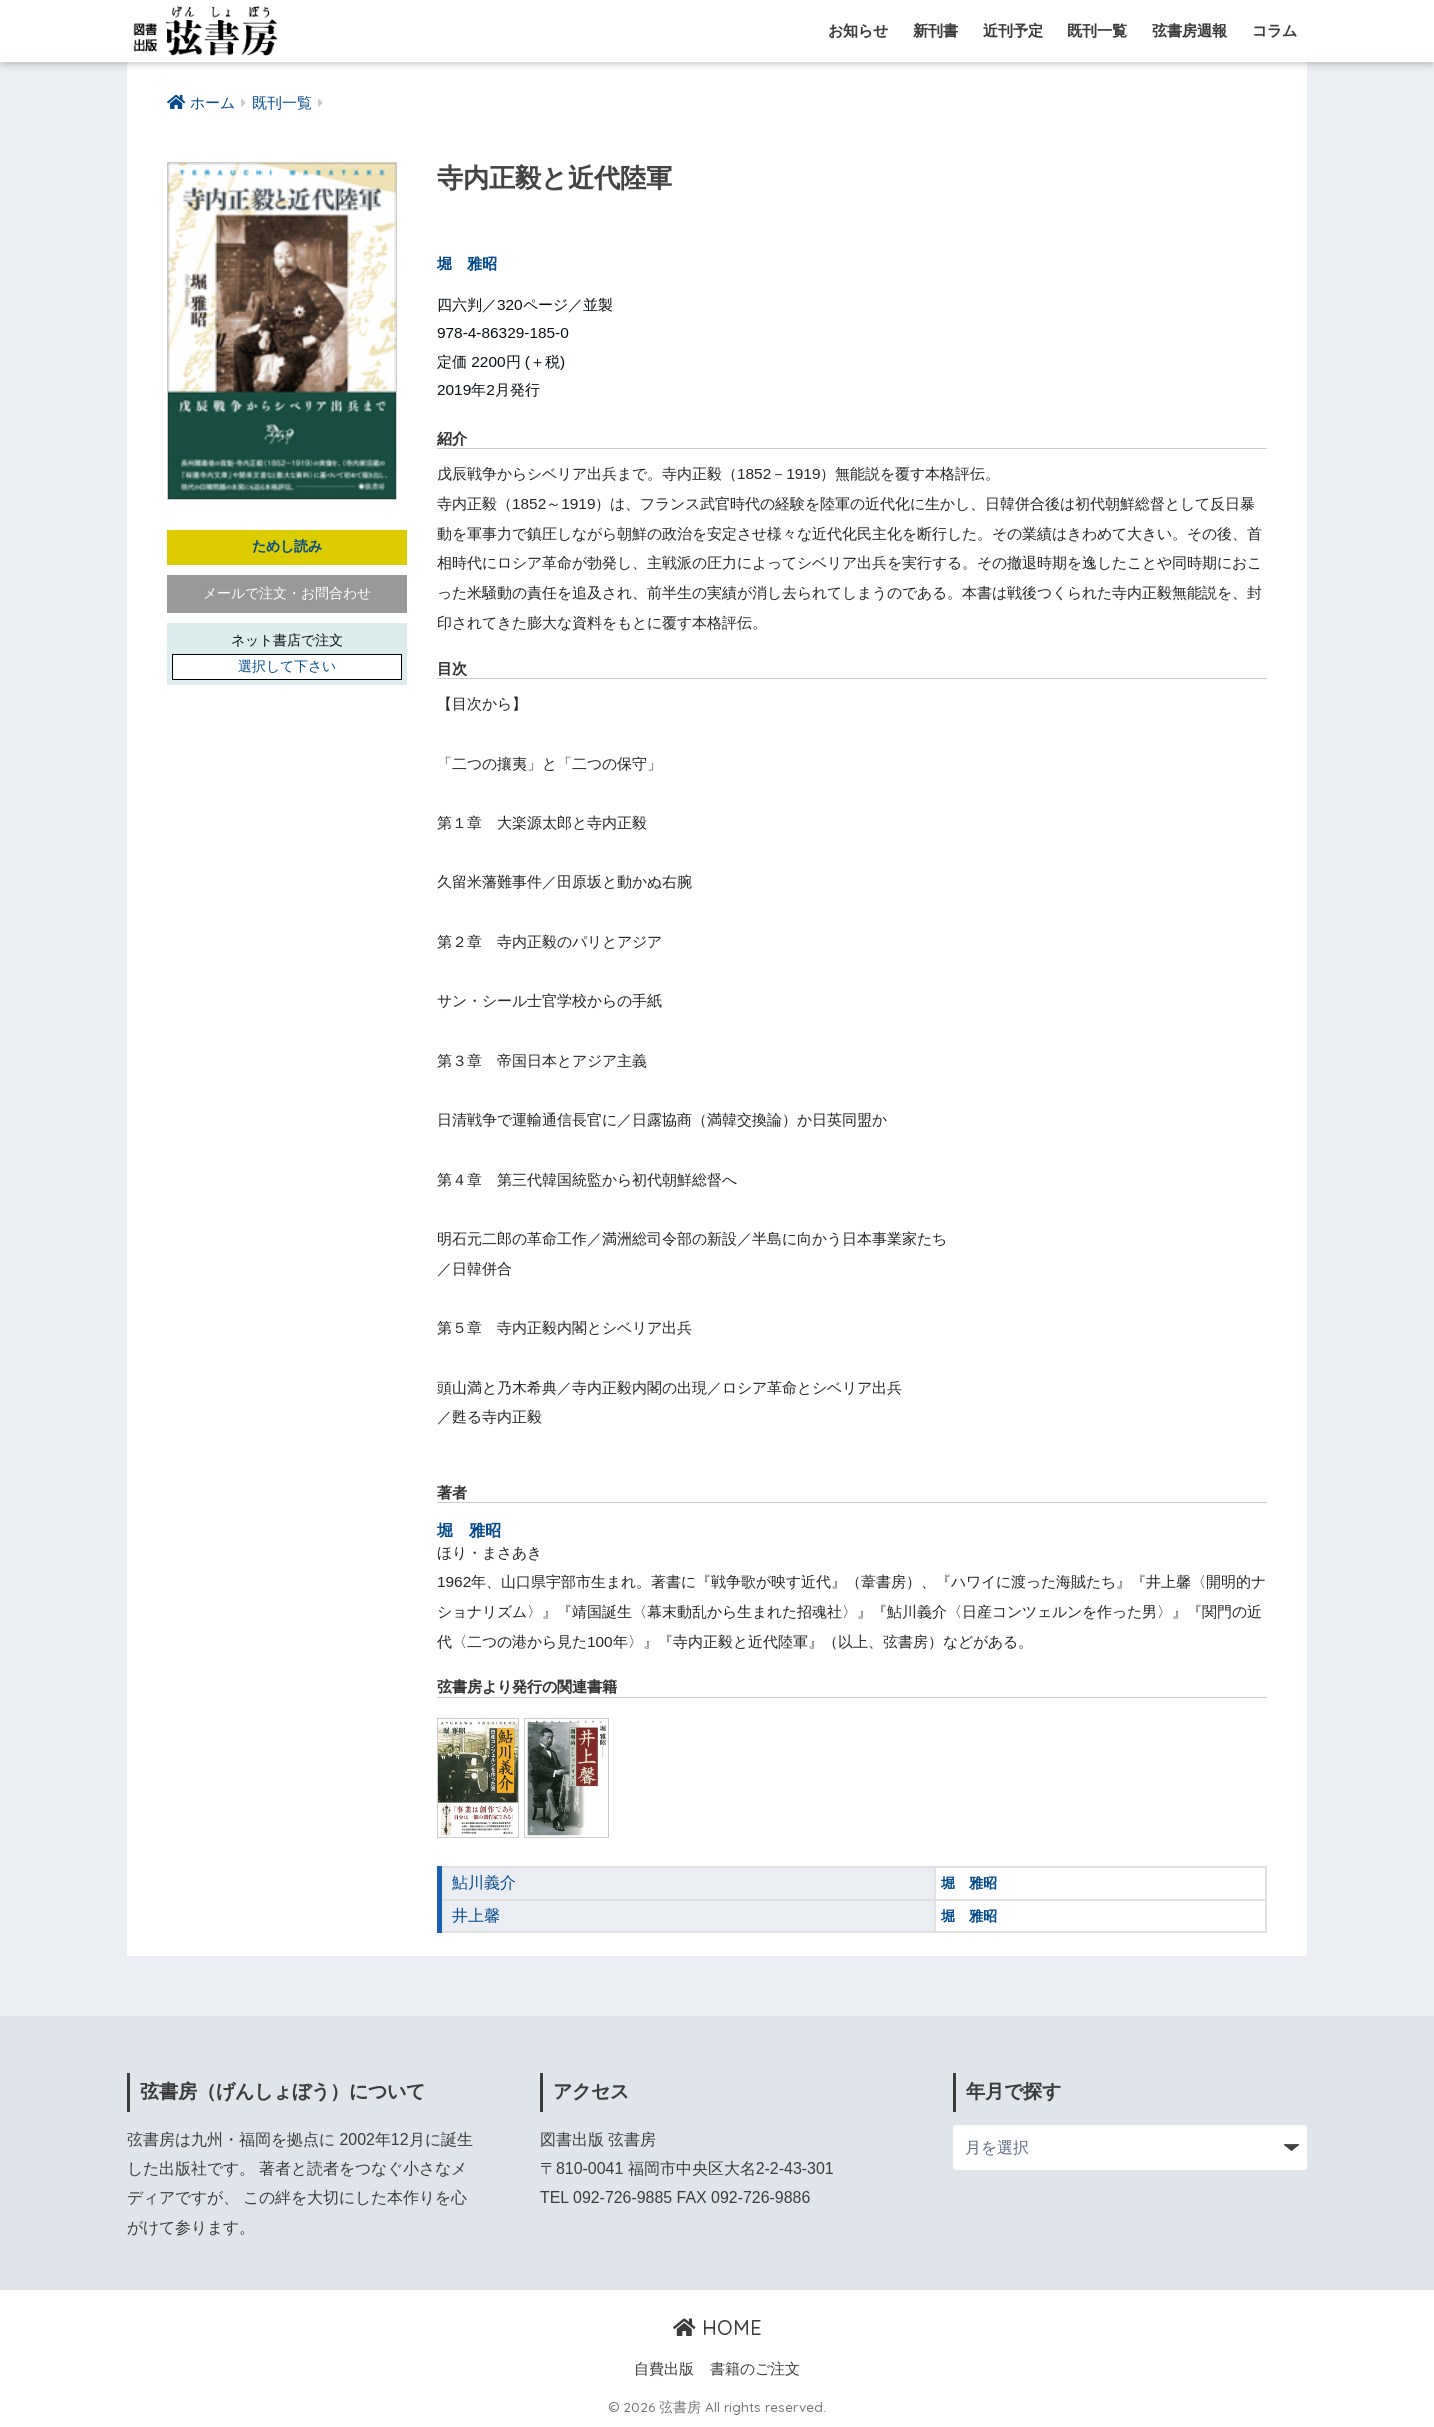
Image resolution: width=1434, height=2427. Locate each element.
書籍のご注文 (755, 2369)
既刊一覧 (1097, 30)
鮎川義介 (482, 1882)
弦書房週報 (1189, 30)
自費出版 (664, 2369)
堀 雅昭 (467, 263)
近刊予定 (1013, 30)
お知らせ (858, 30)
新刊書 (935, 30)
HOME (717, 2326)
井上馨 (474, 1914)
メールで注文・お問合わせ (287, 594)
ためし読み (287, 547)
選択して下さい (287, 667)
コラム (1274, 30)
